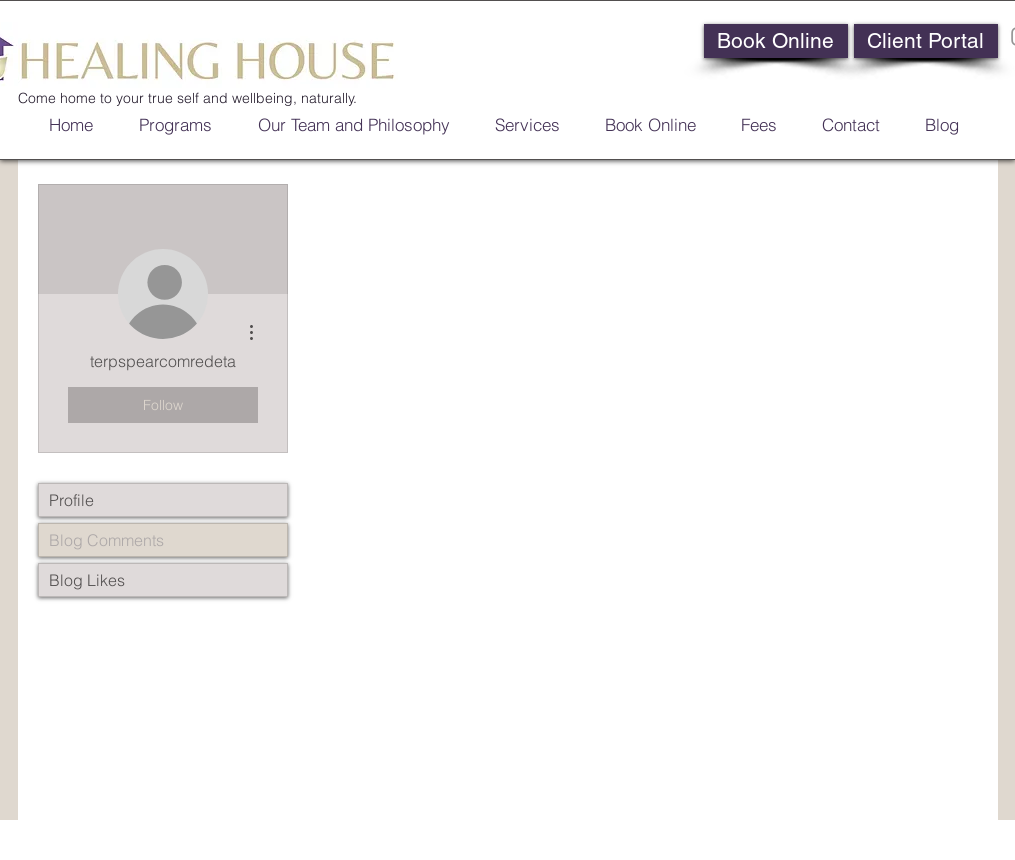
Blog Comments (106, 540)
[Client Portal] (926, 41)
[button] (643, 122)
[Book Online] (776, 41)
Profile (71, 500)
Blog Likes (87, 580)
